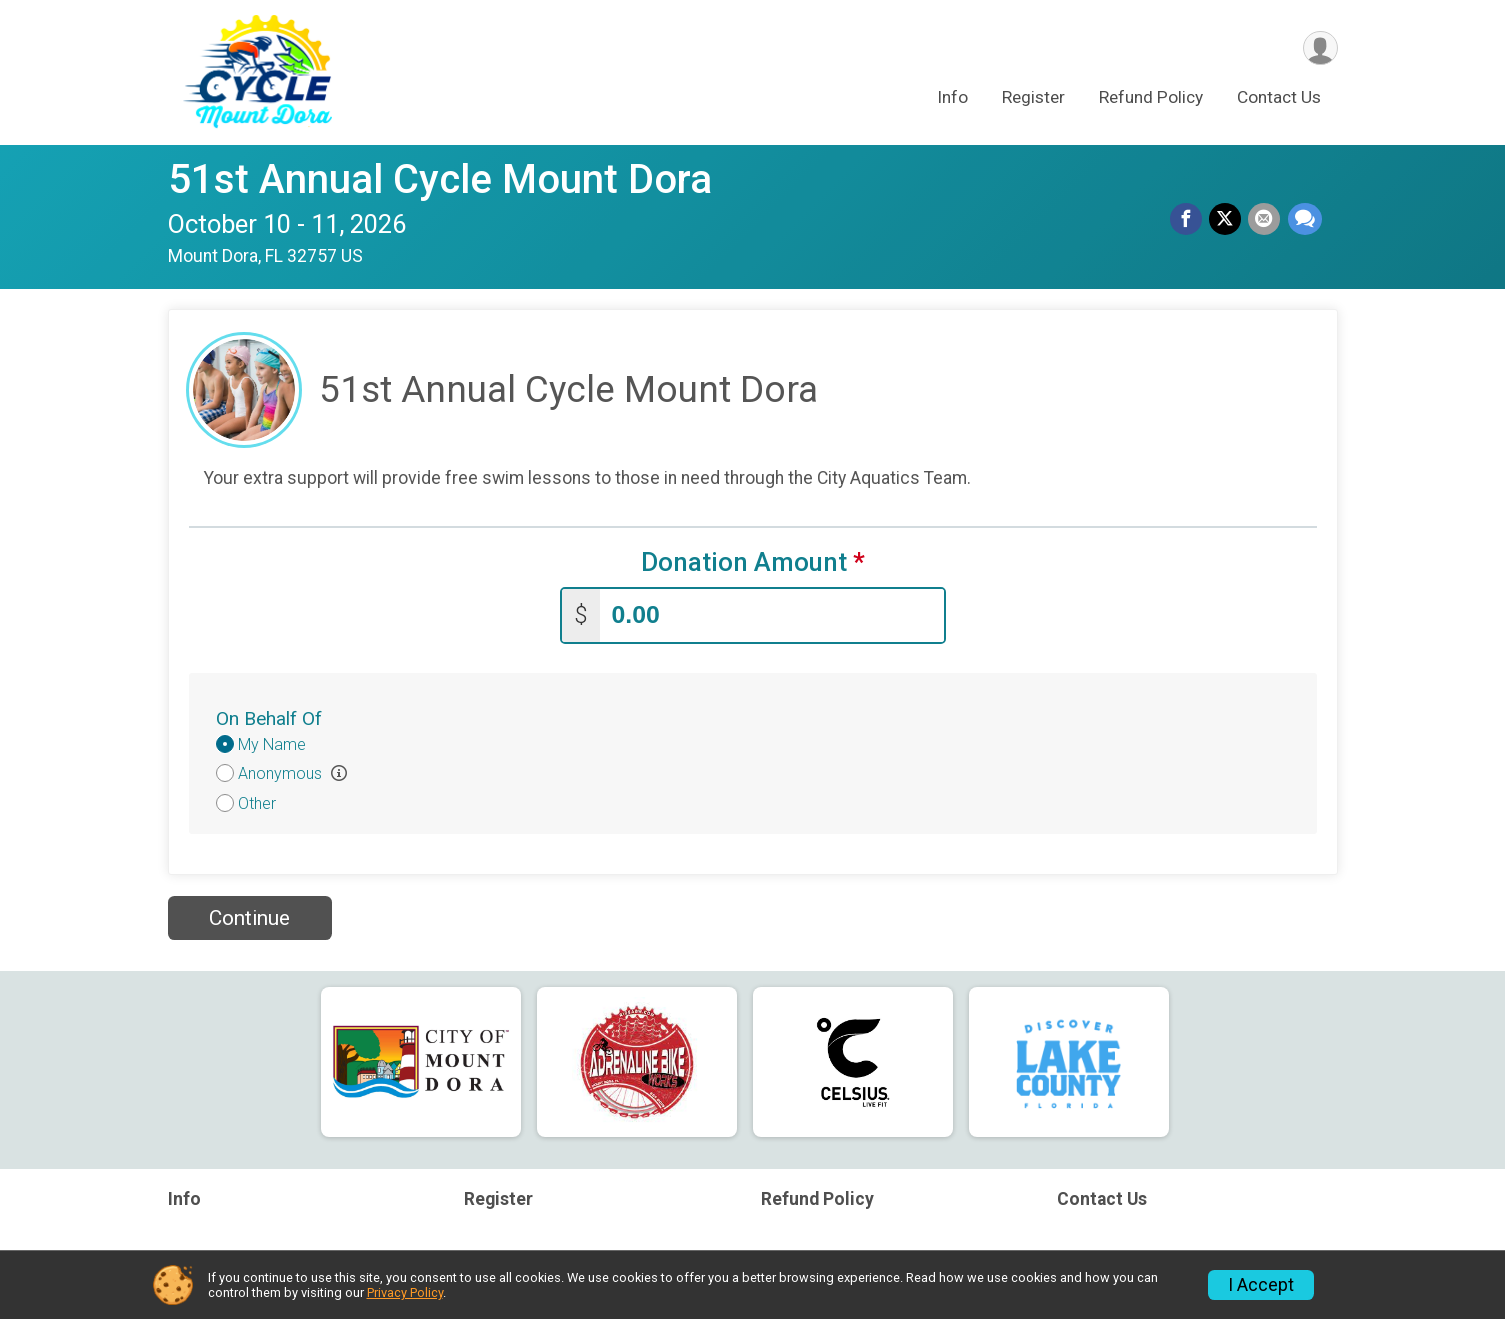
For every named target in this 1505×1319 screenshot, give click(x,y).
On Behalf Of (269, 716)
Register (1033, 99)
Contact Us (1279, 99)
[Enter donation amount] (772, 613)
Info (952, 99)
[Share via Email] (1266, 220)
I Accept (1261, 1285)
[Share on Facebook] (1190, 220)
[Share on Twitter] (1228, 220)
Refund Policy (1151, 99)
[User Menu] (1319, 48)
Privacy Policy (405, 1292)
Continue (249, 916)
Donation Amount (753, 562)
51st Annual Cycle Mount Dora (440, 179)
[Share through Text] (1305, 220)
